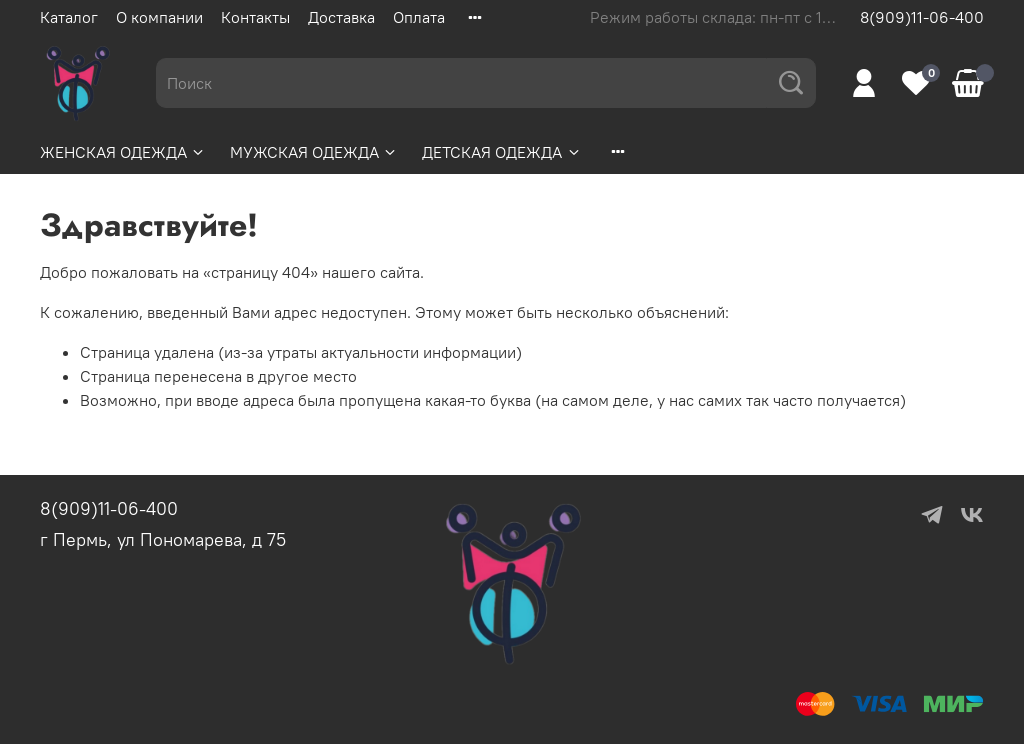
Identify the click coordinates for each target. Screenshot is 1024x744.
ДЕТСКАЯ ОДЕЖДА (501, 152)
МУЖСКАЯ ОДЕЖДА (314, 152)
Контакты (255, 17)
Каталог (69, 17)
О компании (159, 17)
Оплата (419, 17)
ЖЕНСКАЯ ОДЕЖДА (123, 152)
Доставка (341, 17)
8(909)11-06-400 (922, 17)
